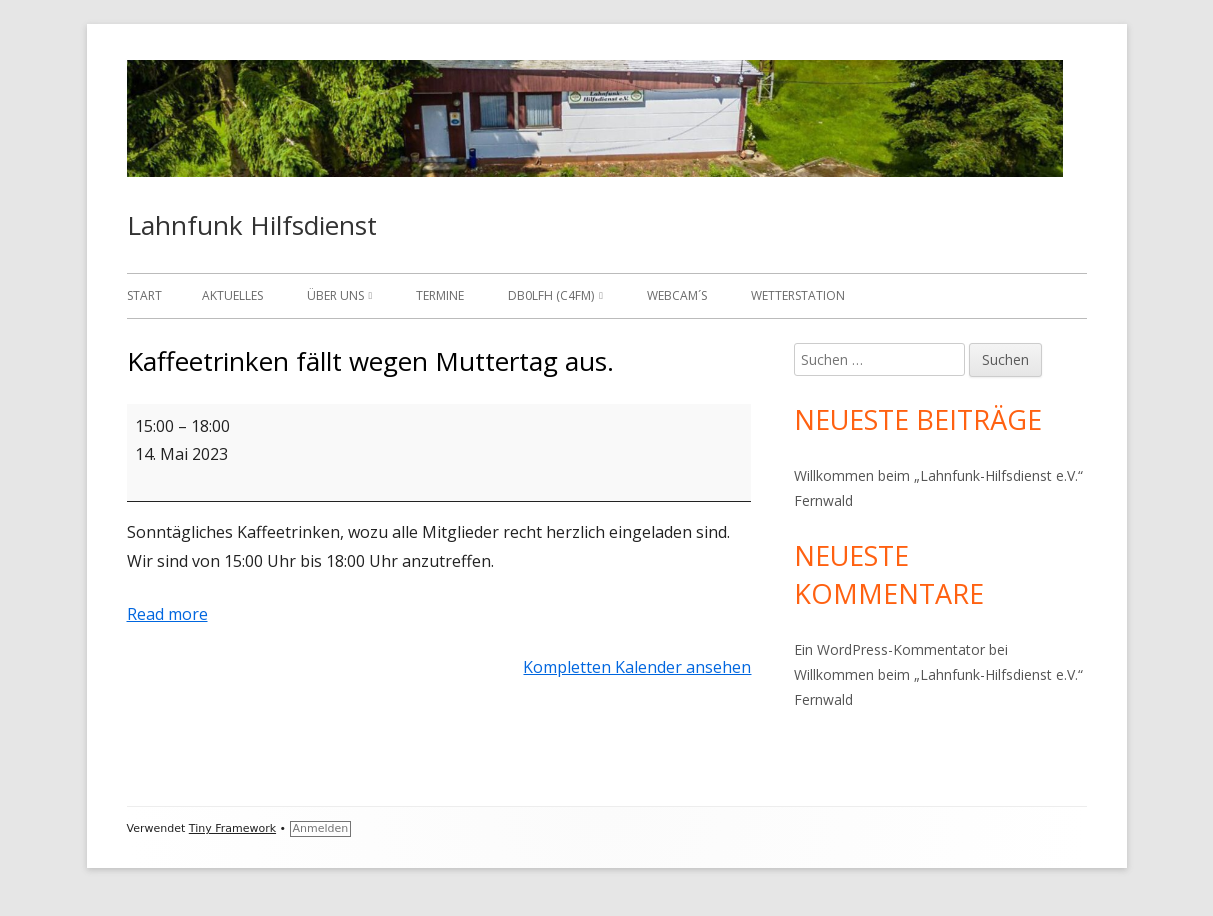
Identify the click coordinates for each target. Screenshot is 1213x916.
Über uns (335, 295)
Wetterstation (798, 295)
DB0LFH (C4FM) (551, 295)
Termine (440, 295)
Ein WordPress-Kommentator (889, 649)
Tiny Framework (232, 828)
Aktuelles (232, 295)
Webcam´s (677, 295)
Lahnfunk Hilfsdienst (252, 225)
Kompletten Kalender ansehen (637, 667)
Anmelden (321, 828)
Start (144, 295)
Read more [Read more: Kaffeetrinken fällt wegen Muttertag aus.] (167, 614)
